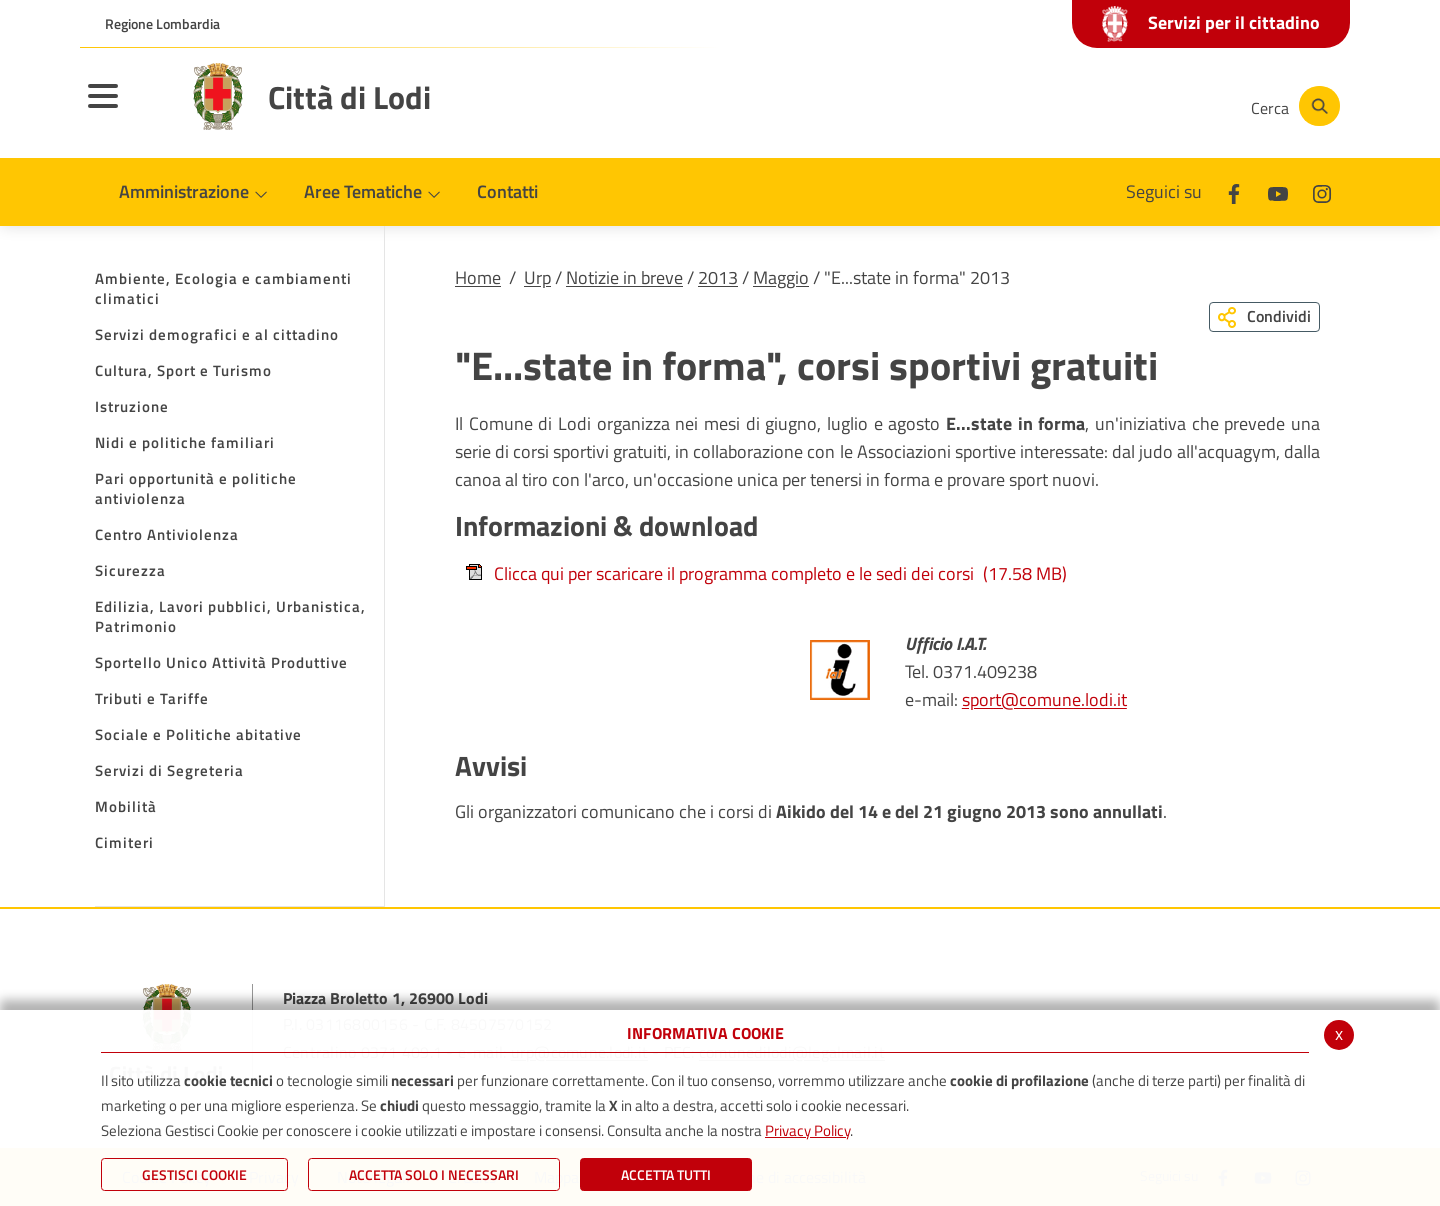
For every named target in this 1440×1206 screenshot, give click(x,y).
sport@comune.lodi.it (1044, 699)
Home (478, 277)
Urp (537, 277)
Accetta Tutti (666, 1174)
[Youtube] (1094, 106)
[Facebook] (1034, 106)
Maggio (781, 277)
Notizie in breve (624, 277)
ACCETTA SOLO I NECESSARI (434, 1174)
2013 (718, 277)
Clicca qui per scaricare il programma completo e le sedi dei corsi (766, 573)
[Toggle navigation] (128, 109)
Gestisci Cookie (194, 1174)
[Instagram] (1154, 106)
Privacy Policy (807, 1130)
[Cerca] (1292, 106)
